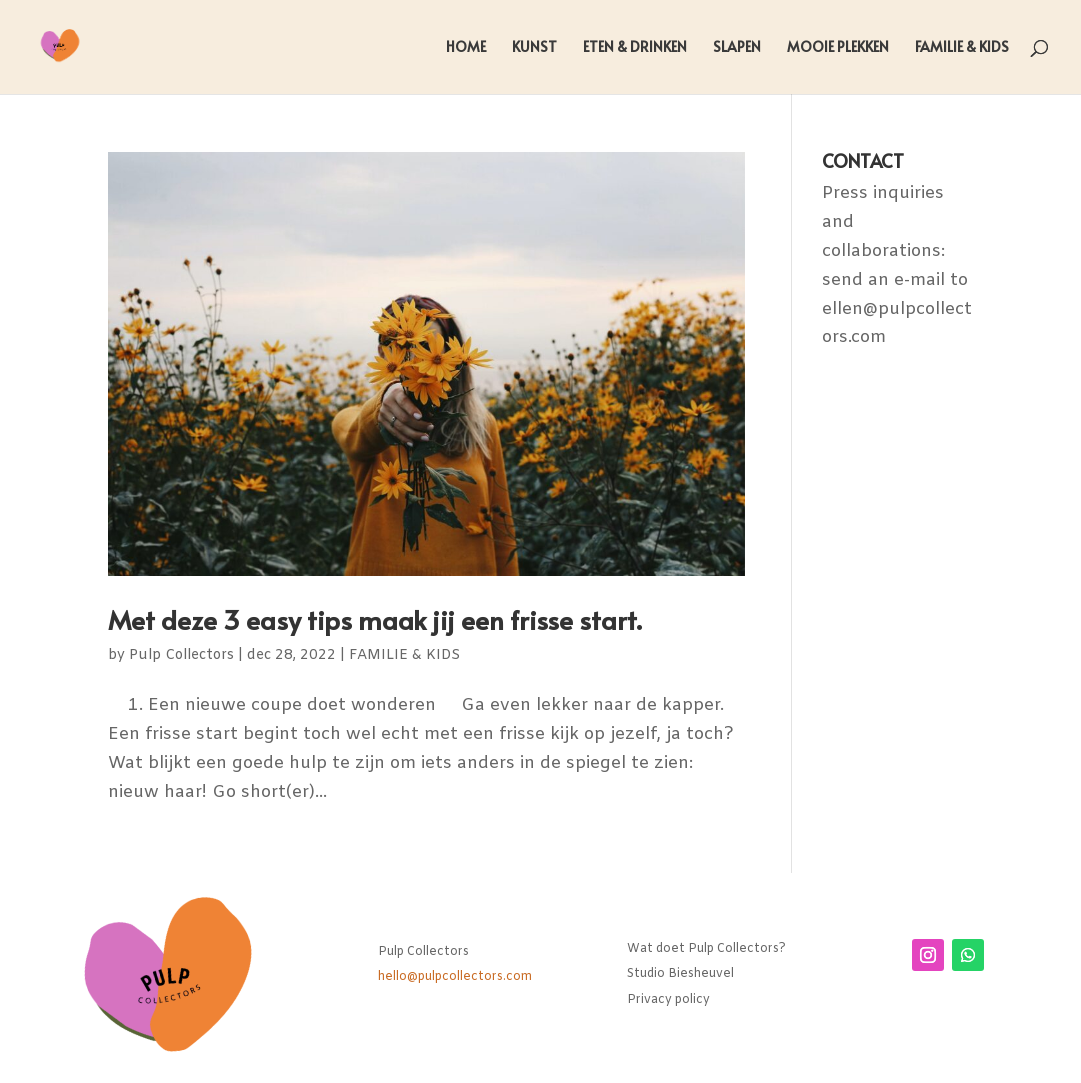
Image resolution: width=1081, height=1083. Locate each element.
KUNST (534, 48)
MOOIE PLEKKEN (838, 48)
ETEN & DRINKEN (635, 48)
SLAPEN (737, 48)
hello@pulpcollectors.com (455, 977)
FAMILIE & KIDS (962, 48)
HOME (466, 48)
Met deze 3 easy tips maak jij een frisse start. (375, 619)
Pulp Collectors (181, 655)
